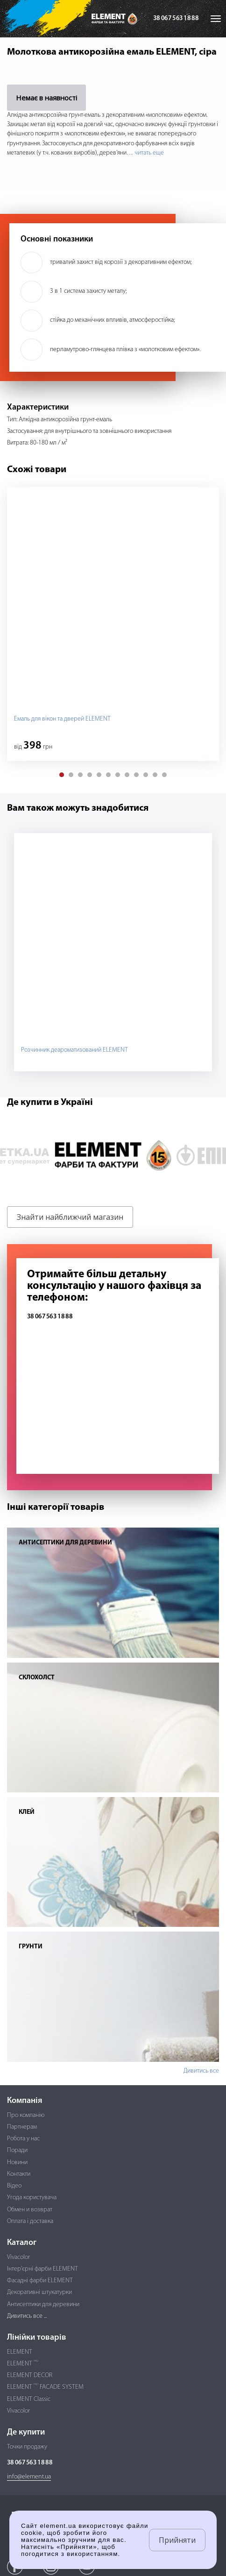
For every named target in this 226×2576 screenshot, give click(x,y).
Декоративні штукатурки (39, 2292)
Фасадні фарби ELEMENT (40, 2280)
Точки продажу (27, 2446)
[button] (61, 774)
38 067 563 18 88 (175, 18)
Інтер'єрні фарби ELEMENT (42, 2268)
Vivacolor (18, 2257)
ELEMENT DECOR (29, 2375)
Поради (17, 2150)
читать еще (149, 152)
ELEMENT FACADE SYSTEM (45, 2387)
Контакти (18, 2174)
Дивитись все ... (27, 2316)
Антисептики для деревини (43, 2304)
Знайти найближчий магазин (70, 1217)
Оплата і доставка (30, 2221)
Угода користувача (31, 2197)
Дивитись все (201, 2070)
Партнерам (22, 2126)
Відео (14, 2185)
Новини (17, 2162)
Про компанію (25, 2115)
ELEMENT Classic (28, 2399)
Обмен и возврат (29, 2209)
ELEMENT (19, 2352)
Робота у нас (23, 2138)
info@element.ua (29, 2476)
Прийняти (177, 2540)
